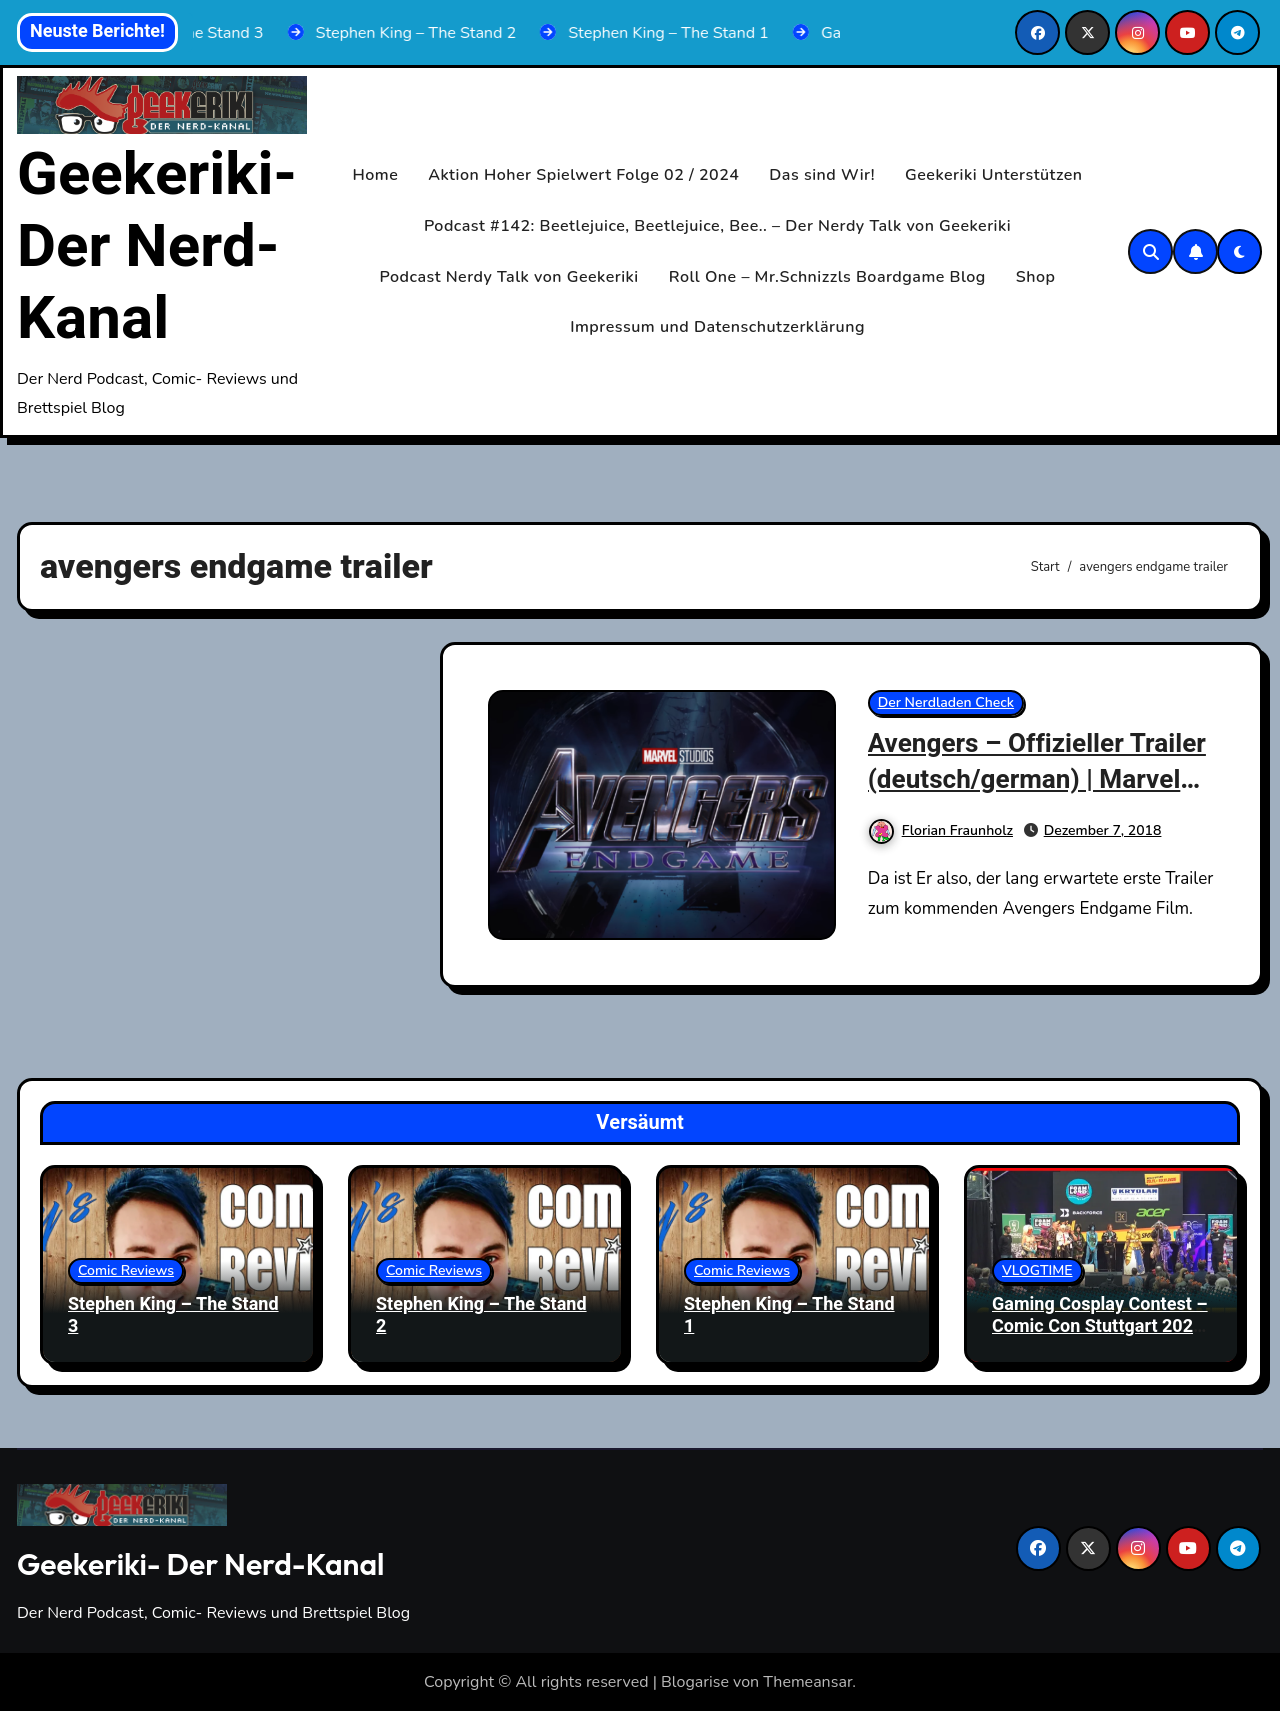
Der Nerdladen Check (946, 702)
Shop (1036, 277)
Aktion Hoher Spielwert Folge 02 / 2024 (583, 175)
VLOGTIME (1037, 1270)
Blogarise (695, 1682)
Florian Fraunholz (941, 828)
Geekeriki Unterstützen (994, 175)
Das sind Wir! (822, 175)
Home (376, 175)
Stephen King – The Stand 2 (481, 1315)
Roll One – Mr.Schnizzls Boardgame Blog (827, 277)
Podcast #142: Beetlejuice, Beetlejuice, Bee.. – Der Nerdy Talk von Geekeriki (717, 226)
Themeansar (807, 1682)
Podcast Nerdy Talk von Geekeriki (509, 277)
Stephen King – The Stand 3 (173, 1315)
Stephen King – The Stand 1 (789, 1315)
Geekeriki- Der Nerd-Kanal (157, 247)
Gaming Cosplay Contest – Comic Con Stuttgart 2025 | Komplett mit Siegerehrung (1100, 1337)
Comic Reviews (126, 1270)
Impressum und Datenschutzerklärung (717, 327)
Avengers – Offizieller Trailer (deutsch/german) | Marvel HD (1027, 778)
